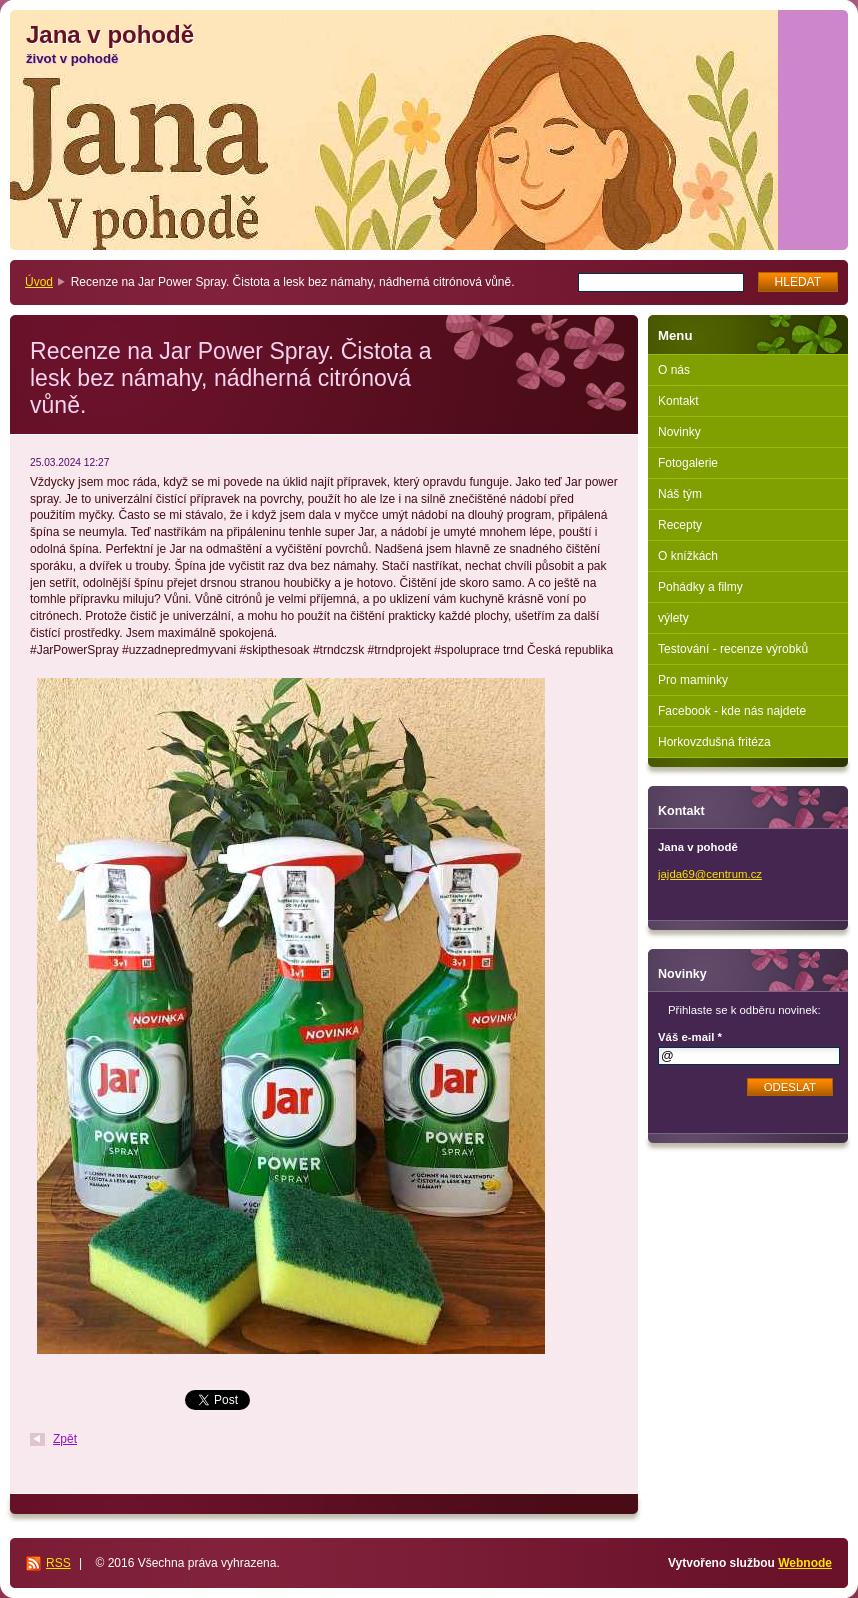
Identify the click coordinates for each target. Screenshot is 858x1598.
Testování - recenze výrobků (733, 649)
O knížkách (688, 556)
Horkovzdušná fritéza (714, 742)
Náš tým (680, 494)
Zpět (65, 1439)
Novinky (679, 432)
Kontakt (678, 401)
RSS (58, 1563)
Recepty (680, 525)
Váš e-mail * (690, 1037)
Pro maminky (693, 680)
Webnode (805, 1563)
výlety (673, 618)
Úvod (39, 282)
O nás (674, 370)
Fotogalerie (688, 463)
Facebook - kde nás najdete (732, 711)
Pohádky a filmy (700, 587)
